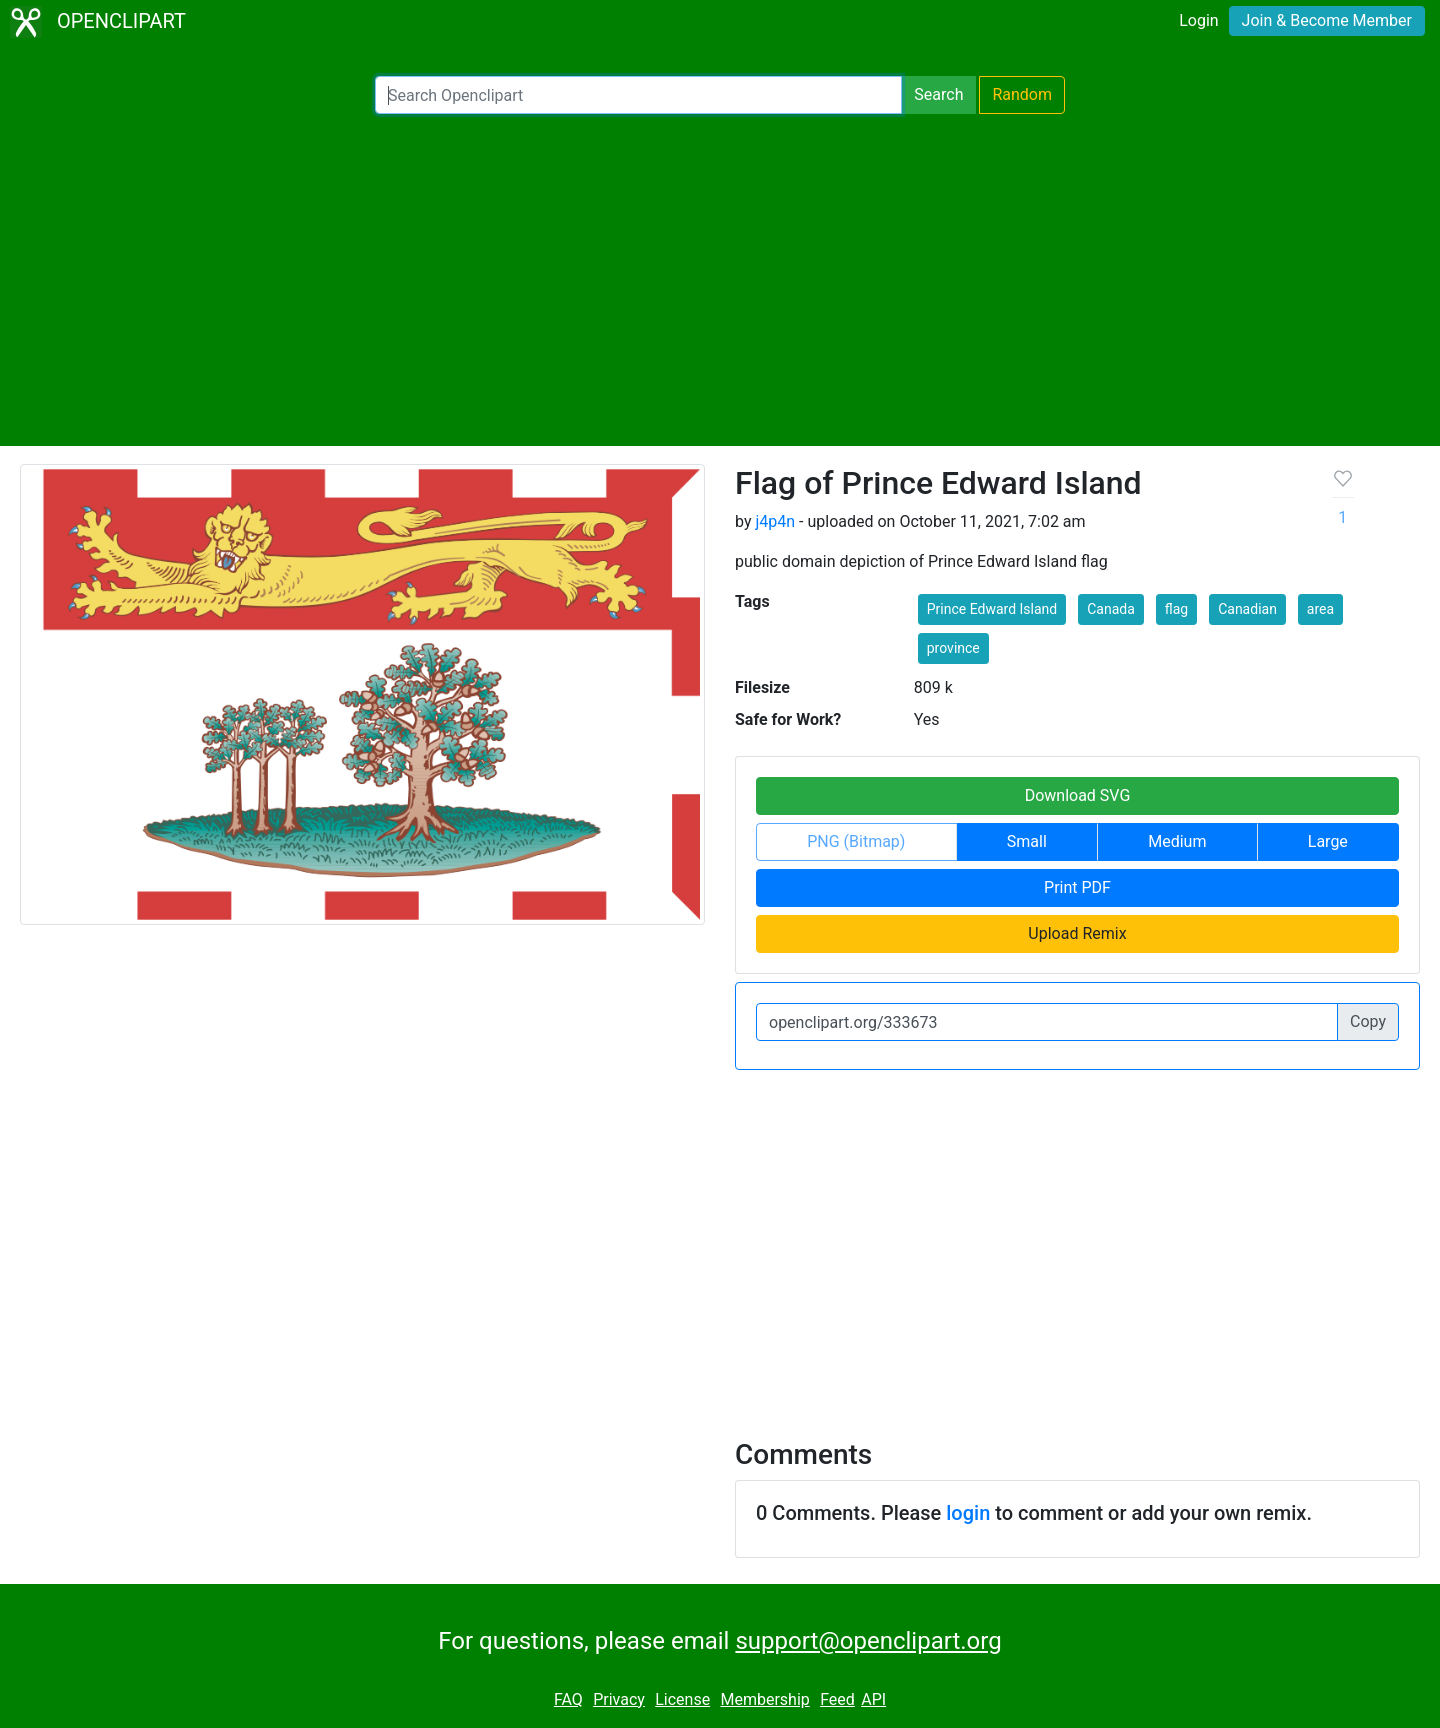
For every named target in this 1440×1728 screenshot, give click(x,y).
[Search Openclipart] (638, 95)
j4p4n (775, 521)
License (682, 1699)
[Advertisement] (720, 280)
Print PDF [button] (1077, 887)
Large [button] (1328, 841)
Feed (837, 1699)
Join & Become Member (1327, 20)
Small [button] (1027, 841)
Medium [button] (1177, 841)
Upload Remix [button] (1077, 933)
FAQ (568, 1699)
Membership (764, 1699)
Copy (1368, 1021)
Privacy (619, 1699)
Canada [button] (1111, 609)
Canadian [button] (1247, 609)
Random (1022, 94)
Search (938, 94)
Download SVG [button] (1078, 795)
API (873, 1699)
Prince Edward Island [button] (992, 609)
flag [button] (1176, 609)
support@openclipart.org (868, 1641)
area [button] (1320, 609)
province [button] (953, 648)
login (968, 1513)
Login (1198, 20)
